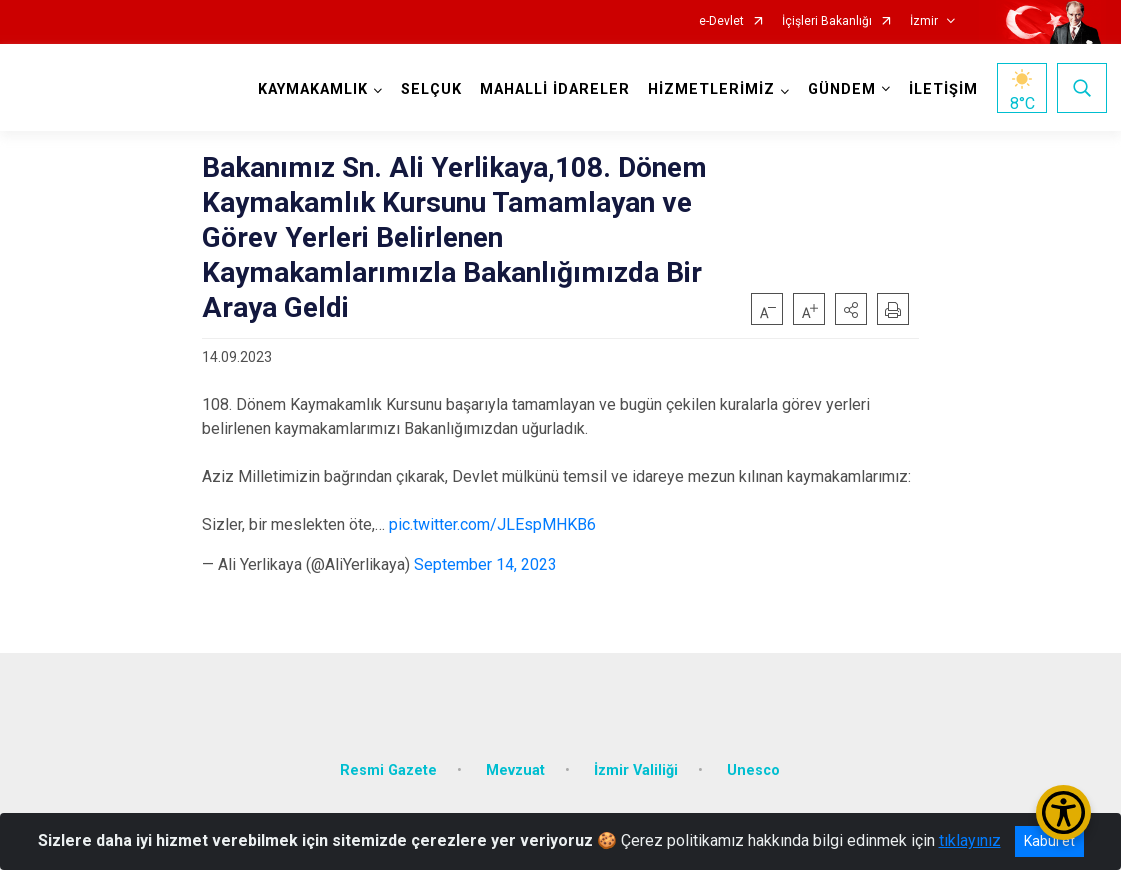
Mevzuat (515, 765)
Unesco (753, 765)
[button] (851, 309)
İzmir (924, 21)
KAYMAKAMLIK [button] (312, 89)
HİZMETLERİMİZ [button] (710, 89)
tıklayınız (970, 840)
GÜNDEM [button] (841, 89)
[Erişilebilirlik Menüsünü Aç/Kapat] (1063, 812)
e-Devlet (721, 21)
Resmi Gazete (388, 765)
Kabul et (1049, 841)
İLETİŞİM (942, 89)
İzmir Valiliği (636, 765)
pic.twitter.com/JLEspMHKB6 (492, 524)
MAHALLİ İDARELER (554, 89)
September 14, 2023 (485, 564)
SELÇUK (430, 89)
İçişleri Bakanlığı (827, 21)
